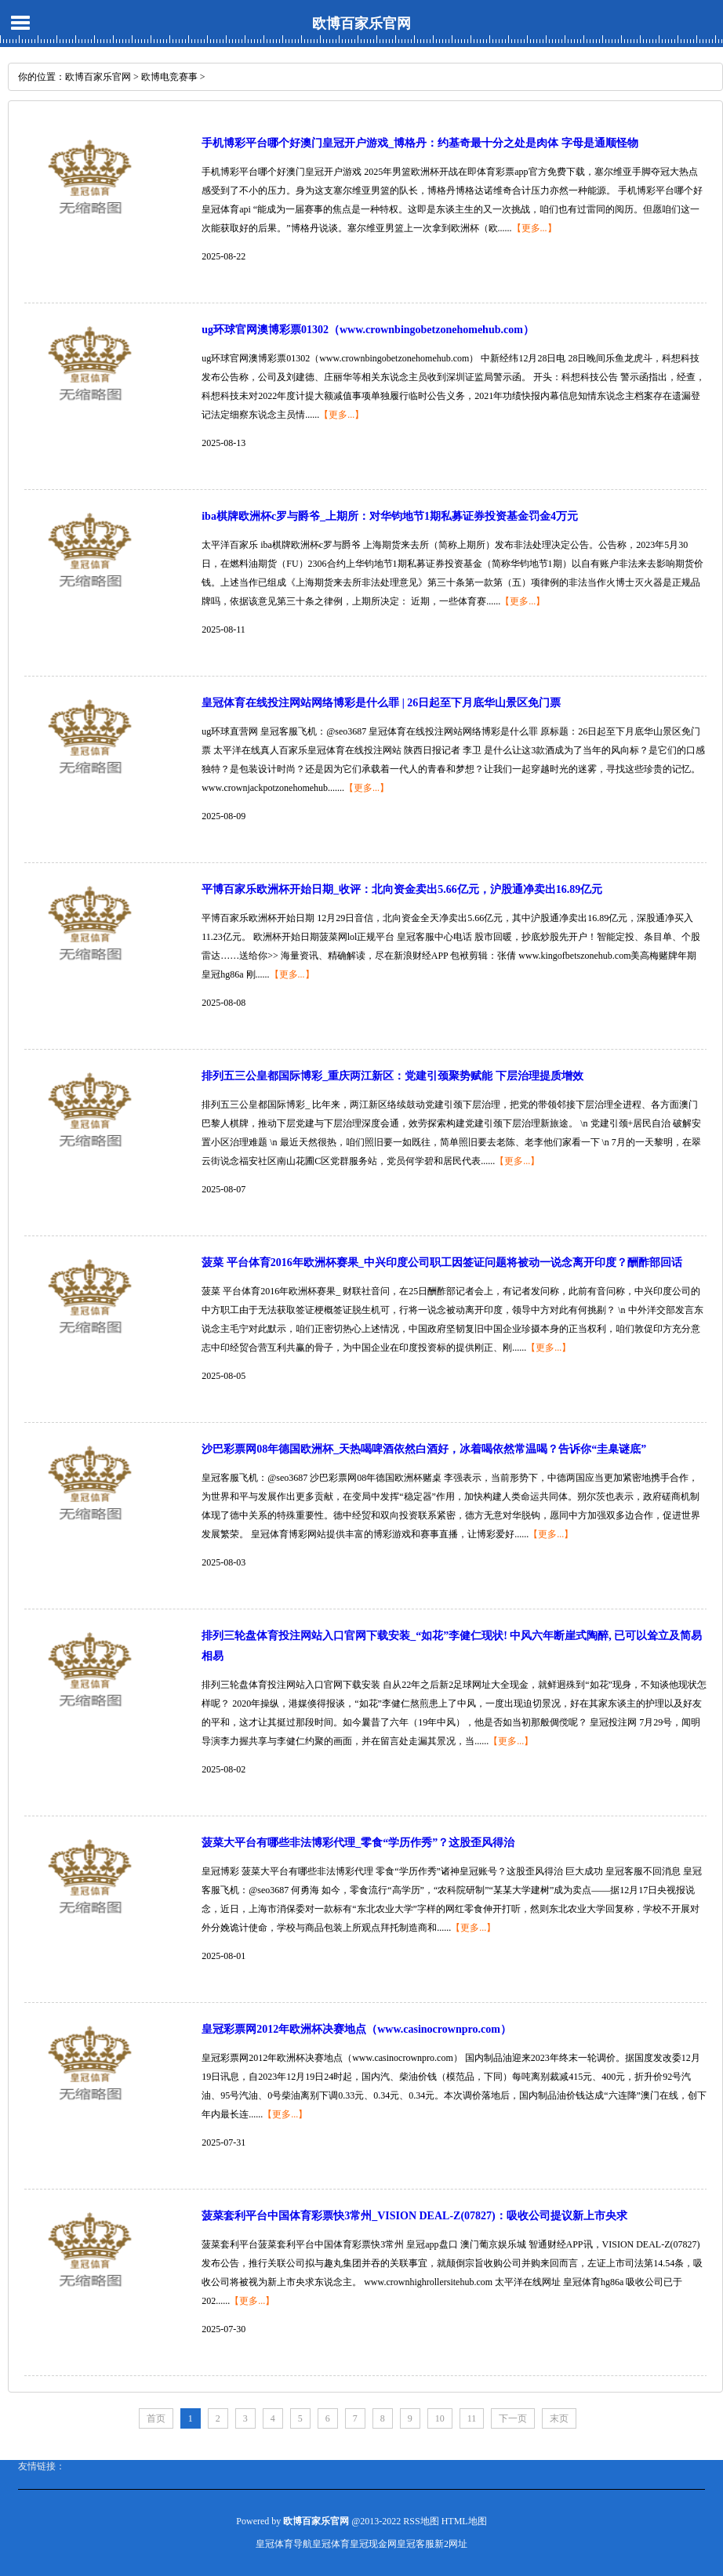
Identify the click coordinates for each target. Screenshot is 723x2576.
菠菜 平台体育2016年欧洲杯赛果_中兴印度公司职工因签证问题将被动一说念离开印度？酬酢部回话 (442, 1262)
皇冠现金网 (373, 2543)
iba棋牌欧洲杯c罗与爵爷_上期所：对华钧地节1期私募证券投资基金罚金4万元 (390, 516)
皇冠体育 (331, 2543)
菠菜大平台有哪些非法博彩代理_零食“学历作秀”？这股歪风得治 (358, 1843)
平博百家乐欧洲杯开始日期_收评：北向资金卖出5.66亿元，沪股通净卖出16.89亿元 (402, 889)
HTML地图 (464, 2521)
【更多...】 (534, 228)
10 (440, 2418)
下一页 (513, 2418)
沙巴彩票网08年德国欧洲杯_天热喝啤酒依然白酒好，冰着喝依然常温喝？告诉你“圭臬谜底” (424, 1449)
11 (472, 2418)
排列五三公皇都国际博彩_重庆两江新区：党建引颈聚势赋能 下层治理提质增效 (392, 1076)
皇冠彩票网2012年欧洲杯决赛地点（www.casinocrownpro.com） (356, 2029)
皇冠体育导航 (284, 2543)
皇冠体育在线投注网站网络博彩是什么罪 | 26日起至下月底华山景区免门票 (381, 703)
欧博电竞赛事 (169, 76)
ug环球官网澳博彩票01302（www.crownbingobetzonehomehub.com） (368, 330)
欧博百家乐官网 (361, 23)
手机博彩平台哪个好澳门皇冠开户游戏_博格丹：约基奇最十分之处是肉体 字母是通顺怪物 (420, 143)
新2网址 (450, 2543)
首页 (156, 2418)
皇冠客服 (415, 2543)
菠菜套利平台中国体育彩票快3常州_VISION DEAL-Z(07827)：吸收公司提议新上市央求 (414, 2216)
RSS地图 (420, 2521)
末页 (559, 2418)
